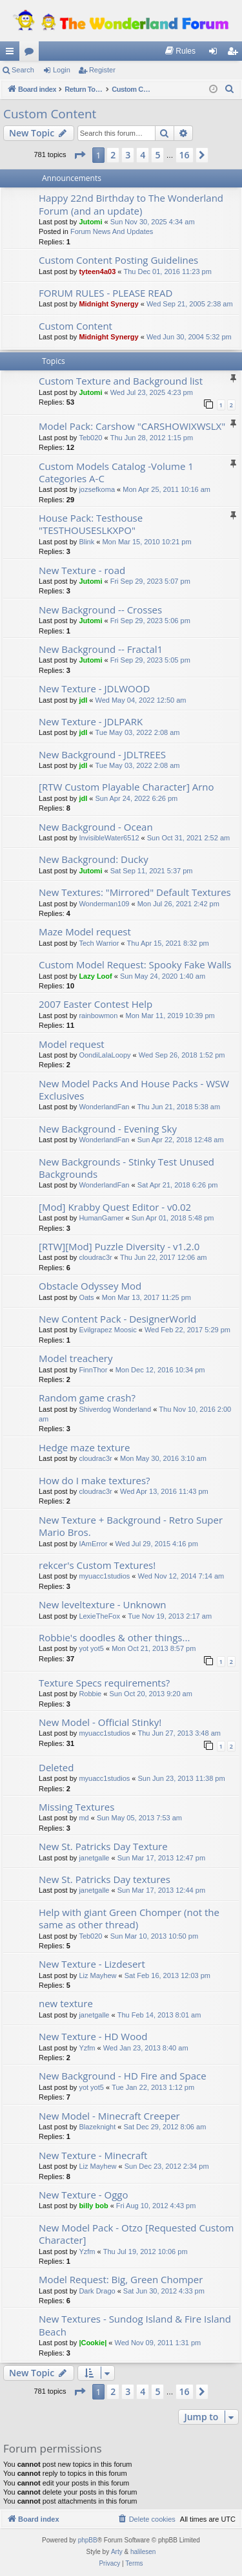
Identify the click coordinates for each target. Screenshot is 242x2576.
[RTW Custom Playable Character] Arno (126, 786)
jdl (83, 700)
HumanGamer (101, 1218)
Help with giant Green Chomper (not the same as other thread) (129, 1918)
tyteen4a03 (97, 271)
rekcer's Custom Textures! (97, 1565)
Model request (72, 1044)
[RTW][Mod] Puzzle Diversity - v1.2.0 (119, 1246)
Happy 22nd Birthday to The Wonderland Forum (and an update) (131, 204)
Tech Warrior (99, 943)
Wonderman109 (104, 904)
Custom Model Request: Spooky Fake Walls (135, 964)
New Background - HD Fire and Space (123, 2075)
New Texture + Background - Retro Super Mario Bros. (131, 1525)
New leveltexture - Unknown (102, 1604)
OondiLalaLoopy (104, 1055)
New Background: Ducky (93, 859)
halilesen (143, 2551)
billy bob (93, 2205)
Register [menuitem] (235, 54)
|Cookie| (92, 2343)
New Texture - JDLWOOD (94, 688)
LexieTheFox (99, 1616)
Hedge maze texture (84, 1447)
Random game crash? (87, 1397)
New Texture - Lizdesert (92, 1963)
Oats (86, 1297)
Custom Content (49, 113)
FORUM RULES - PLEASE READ (105, 292)
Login (61, 70)
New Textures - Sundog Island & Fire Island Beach (135, 2324)
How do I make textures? (94, 1480)
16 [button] (184, 155)
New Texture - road (82, 570)
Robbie (90, 1694)
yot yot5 (91, 1648)
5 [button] (157, 155)
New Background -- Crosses (100, 609)
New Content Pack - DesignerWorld (117, 1318)
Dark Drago (97, 2291)
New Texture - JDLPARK (91, 721)
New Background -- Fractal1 (101, 649)
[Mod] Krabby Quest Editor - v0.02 (115, 1206)
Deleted (56, 1767)
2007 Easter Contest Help (95, 1003)
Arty (117, 2551)
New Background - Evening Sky (108, 1128)
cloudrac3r (95, 1257)
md (83, 1818)
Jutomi (90, 222)
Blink (86, 542)
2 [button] (113, 155)
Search (23, 70)
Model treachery (76, 1358)
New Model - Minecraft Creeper (109, 2115)
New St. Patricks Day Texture (103, 1846)
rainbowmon (98, 1015)
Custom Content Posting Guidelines (118, 259)
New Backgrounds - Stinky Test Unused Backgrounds (126, 1167)
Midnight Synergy (108, 304)
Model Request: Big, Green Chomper (121, 2279)
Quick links (12, 54)
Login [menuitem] (216, 54)
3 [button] (127, 155)
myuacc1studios (104, 1576)
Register (102, 70)
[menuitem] (179, 51)
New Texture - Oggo (83, 2194)
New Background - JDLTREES (102, 754)
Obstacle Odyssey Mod (90, 1285)
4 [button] (142, 155)
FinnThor (93, 1370)
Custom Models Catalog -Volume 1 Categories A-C (116, 472)
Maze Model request (85, 931)
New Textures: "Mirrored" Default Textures (135, 892)
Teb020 (90, 438)
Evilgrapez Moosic (107, 1330)
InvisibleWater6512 (109, 838)
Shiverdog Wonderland (115, 1409)
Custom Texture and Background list (121, 380)
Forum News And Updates (111, 231)
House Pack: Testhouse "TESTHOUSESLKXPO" (91, 524)
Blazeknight (97, 2127)
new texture (66, 2003)
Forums (32, 54)
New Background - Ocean (96, 826)
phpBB (87, 2540)
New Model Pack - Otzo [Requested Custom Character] (136, 2233)
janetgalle (94, 1858)
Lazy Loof (95, 976)
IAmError (93, 1544)
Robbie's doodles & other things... (114, 1637)
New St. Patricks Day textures (104, 1879)
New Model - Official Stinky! (100, 1722)
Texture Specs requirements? (104, 1682)
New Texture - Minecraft (93, 2155)
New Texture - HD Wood (93, 2036)
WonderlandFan (104, 1107)
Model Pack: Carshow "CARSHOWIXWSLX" (132, 426)
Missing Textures (76, 1806)
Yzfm (87, 2048)
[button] (79, 155)
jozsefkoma (97, 489)
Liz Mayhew (97, 1975)
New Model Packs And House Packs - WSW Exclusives (134, 1089)
